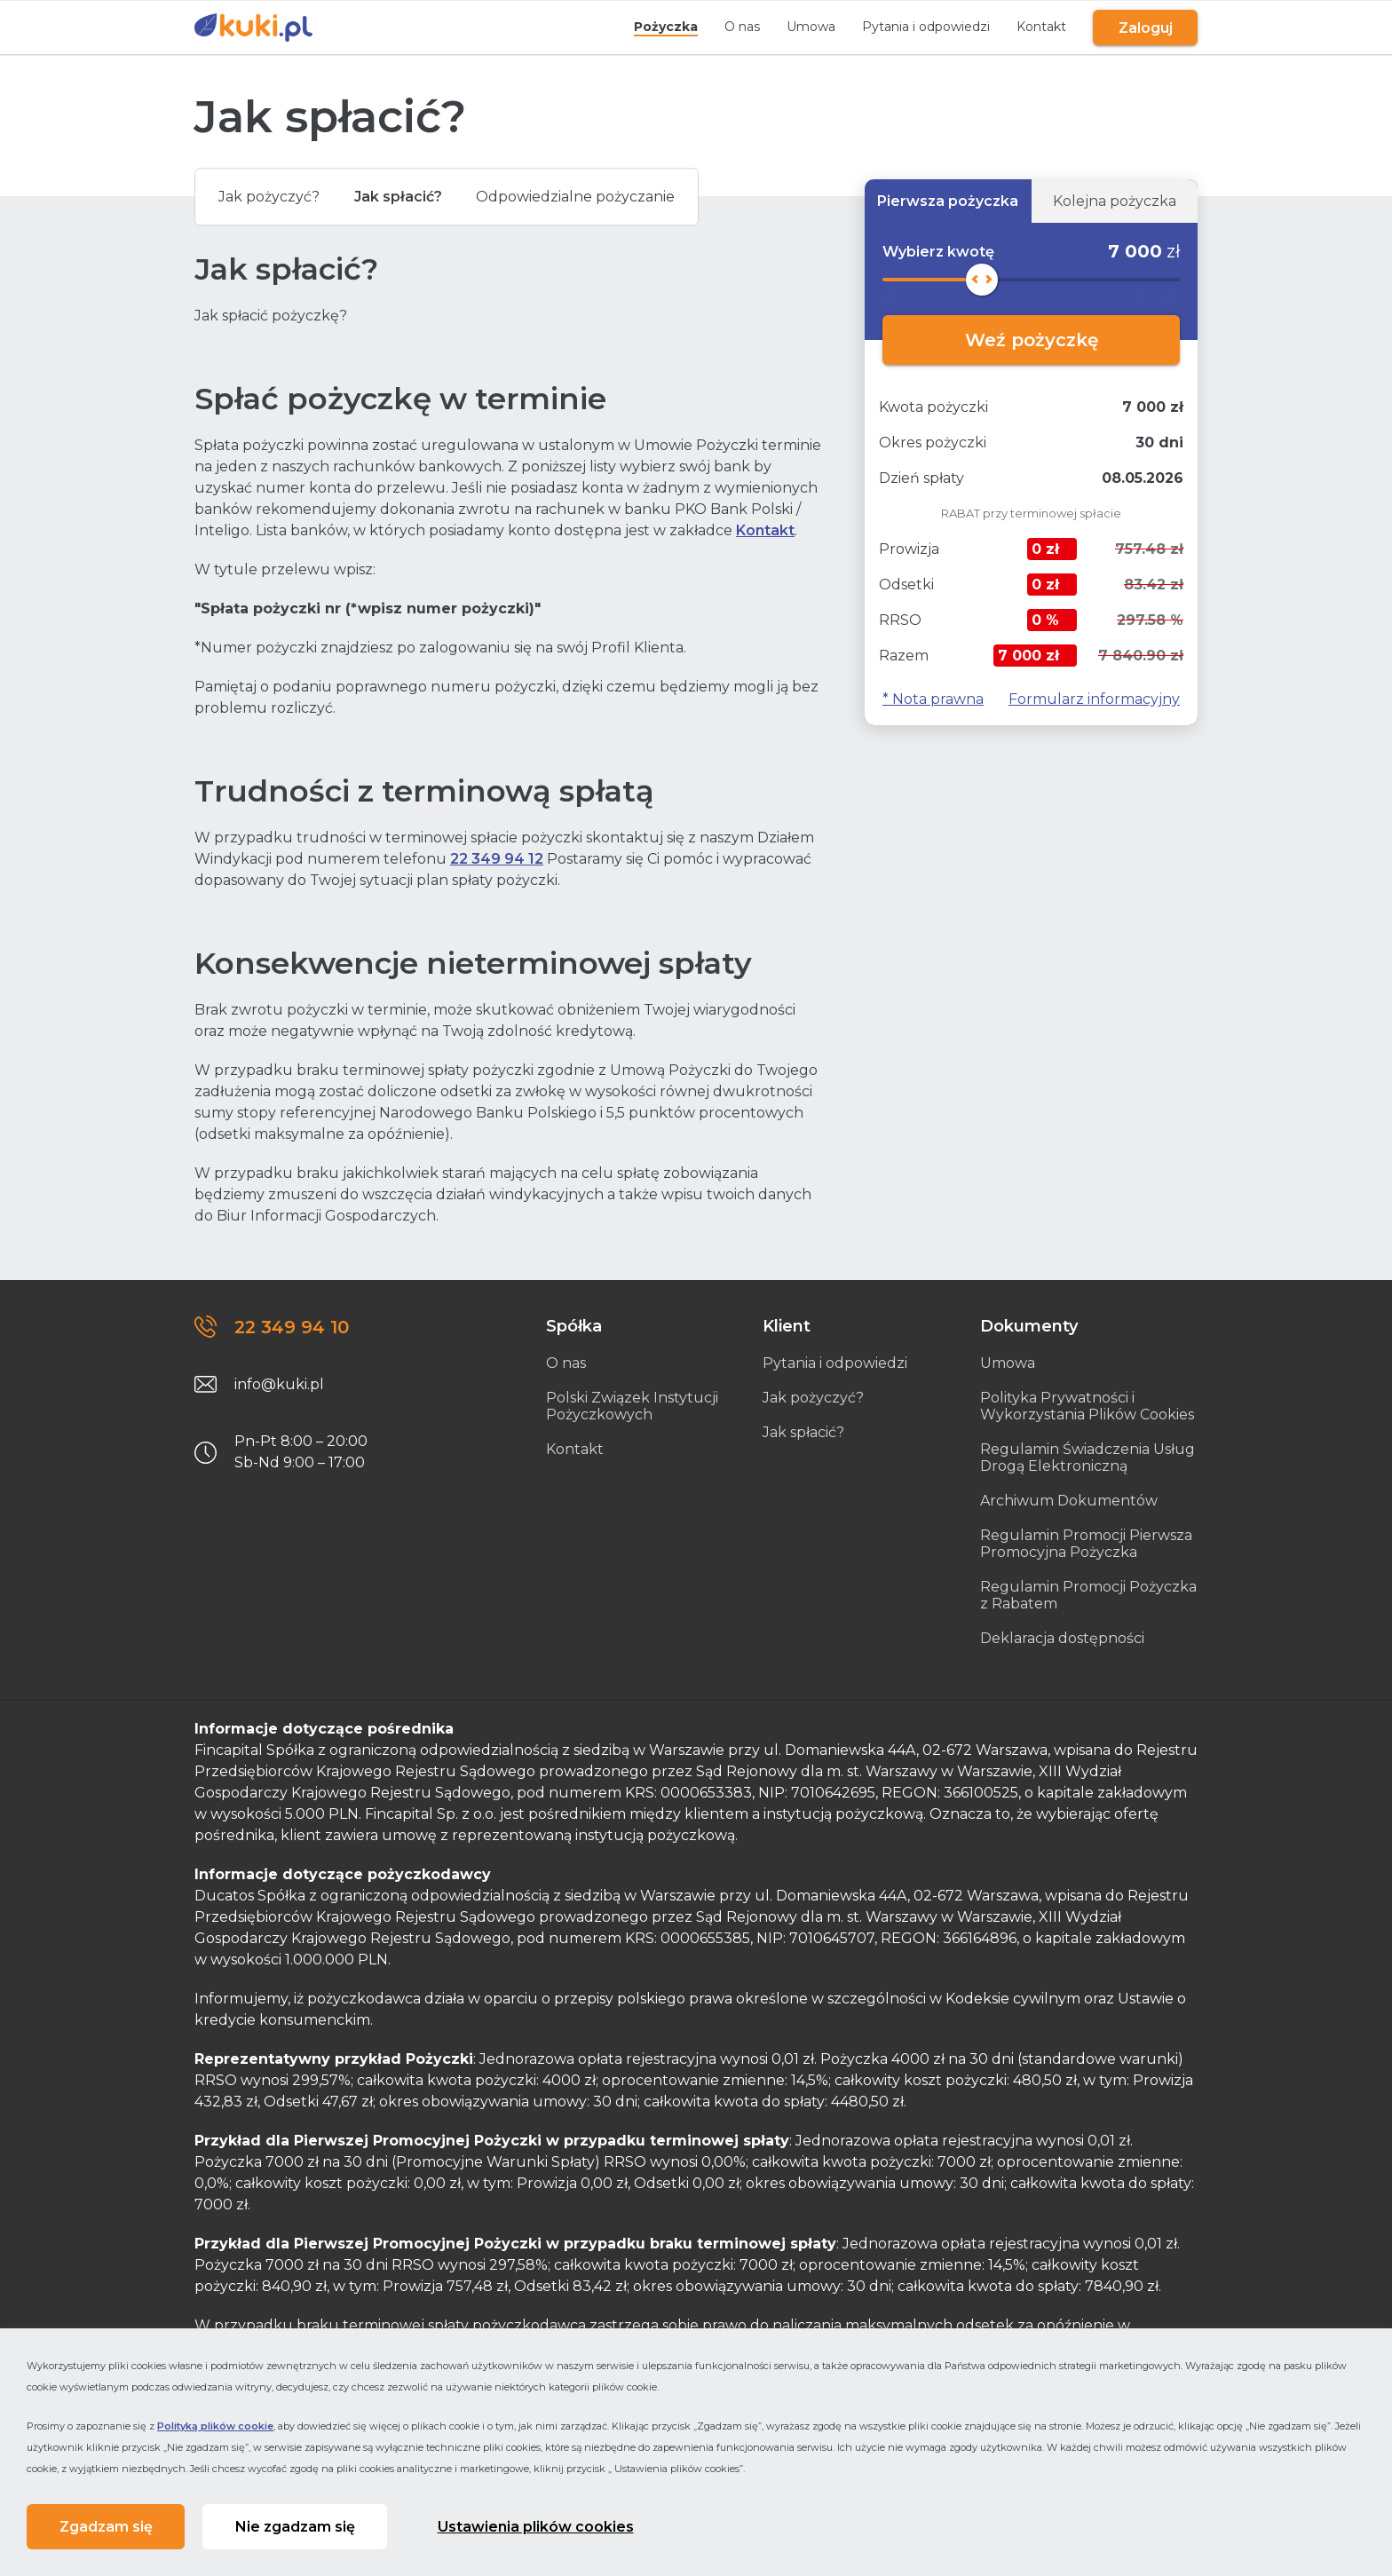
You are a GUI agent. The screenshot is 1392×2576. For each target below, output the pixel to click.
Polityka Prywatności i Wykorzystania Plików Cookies (1087, 1406)
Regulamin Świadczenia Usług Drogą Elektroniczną (1087, 1457)
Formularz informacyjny (1094, 699)
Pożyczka (660, 27)
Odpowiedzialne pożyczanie (599, 197)
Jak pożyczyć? (272, 197)
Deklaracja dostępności (1062, 1638)
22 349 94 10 (291, 1327)
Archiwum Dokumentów (1069, 1500)
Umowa (804, 27)
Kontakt (1035, 27)
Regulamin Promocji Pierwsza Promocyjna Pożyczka (1086, 1544)
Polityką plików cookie (215, 2423)
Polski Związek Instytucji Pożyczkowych (632, 1406)
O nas (736, 27)
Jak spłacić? (411, 197)
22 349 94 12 (496, 858)
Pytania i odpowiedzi (920, 27)
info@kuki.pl (279, 1384)
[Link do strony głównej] (253, 27)
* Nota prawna (933, 699)
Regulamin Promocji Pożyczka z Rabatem (1088, 1595)
